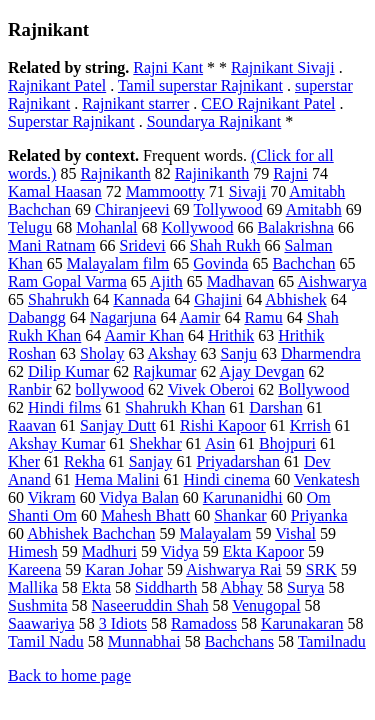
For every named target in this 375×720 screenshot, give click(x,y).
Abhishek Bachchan (91, 533)
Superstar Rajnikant (71, 121)
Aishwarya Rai (234, 569)
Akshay (172, 353)
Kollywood (198, 227)
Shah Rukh (225, 245)
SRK (321, 569)
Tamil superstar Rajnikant (200, 85)
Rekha (84, 461)
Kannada (141, 299)
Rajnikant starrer (135, 103)
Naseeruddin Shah (150, 605)
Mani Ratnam (52, 245)
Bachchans (239, 641)
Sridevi (143, 245)
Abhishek (295, 299)
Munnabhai (144, 641)
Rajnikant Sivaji (283, 67)
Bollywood (313, 389)
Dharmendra (321, 353)
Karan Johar (124, 569)
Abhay (241, 587)
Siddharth (166, 587)
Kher (24, 461)
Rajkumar (164, 371)
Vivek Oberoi (211, 389)
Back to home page (69, 675)
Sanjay (151, 461)
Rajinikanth (212, 173)
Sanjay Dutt (118, 425)
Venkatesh (327, 479)
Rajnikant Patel (57, 85)
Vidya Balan (138, 497)
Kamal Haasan (55, 191)
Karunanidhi (243, 497)
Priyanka (319, 515)
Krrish (310, 425)
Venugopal (266, 605)
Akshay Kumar (56, 443)
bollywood (110, 389)
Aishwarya (331, 281)
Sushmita (38, 605)
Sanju (238, 353)
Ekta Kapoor (263, 551)
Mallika (33, 587)
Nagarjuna (123, 317)
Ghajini (218, 299)
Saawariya (41, 623)
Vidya (180, 551)
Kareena (34, 569)
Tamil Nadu (46, 641)
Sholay (102, 353)
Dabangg (37, 317)
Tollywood (227, 209)
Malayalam (216, 533)
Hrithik (231, 335)
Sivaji (247, 191)
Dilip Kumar (68, 371)
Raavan (32, 425)
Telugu (30, 227)
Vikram (52, 497)
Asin (220, 443)
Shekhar (155, 443)
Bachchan (303, 263)
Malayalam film (118, 263)
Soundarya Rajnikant (214, 121)
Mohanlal (106, 227)
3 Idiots (123, 623)
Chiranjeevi (132, 209)
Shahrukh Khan (175, 407)
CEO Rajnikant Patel (268, 103)
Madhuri (109, 551)
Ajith (166, 281)
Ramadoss (204, 623)
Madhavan (241, 281)
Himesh (33, 551)
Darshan (275, 407)
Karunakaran (302, 623)
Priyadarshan (238, 461)
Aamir (200, 317)
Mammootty (165, 191)
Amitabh (314, 209)
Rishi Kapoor (223, 425)
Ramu (263, 317)
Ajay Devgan (262, 371)
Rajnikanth (115, 173)
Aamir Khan (144, 335)
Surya (305, 587)
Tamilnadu (332, 641)
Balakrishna (296, 227)
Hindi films (64, 407)
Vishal (295, 533)
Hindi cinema (227, 479)
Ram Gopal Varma (67, 281)
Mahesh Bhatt (145, 515)
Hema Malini (117, 479)
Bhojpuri (287, 443)
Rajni (290, 173)
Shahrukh (58, 299)
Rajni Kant (168, 67)
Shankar (240, 515)
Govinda (220, 263)
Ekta (96, 587)
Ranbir (30, 389)
